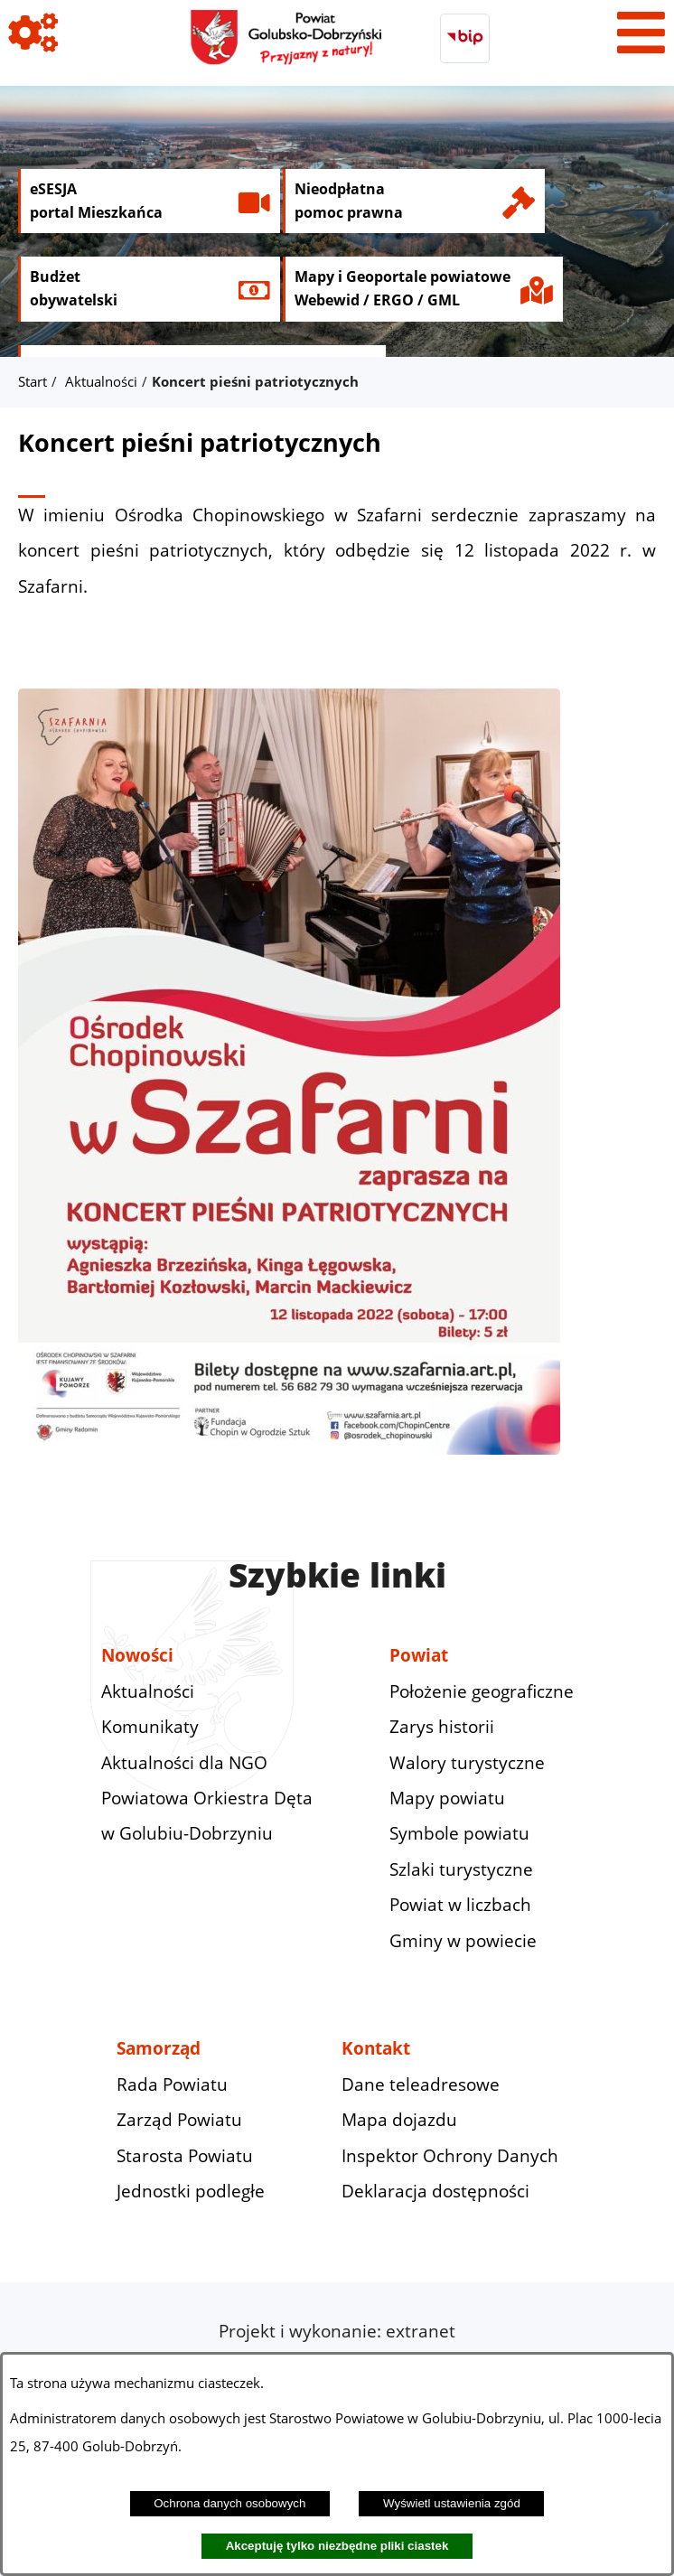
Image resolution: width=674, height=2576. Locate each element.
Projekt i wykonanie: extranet (337, 2331)
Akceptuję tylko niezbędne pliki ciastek (337, 2546)
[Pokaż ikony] (33, 33)
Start (32, 381)
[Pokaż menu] (641, 33)
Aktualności (101, 381)
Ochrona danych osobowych (229, 2503)
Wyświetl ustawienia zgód (451, 2503)
